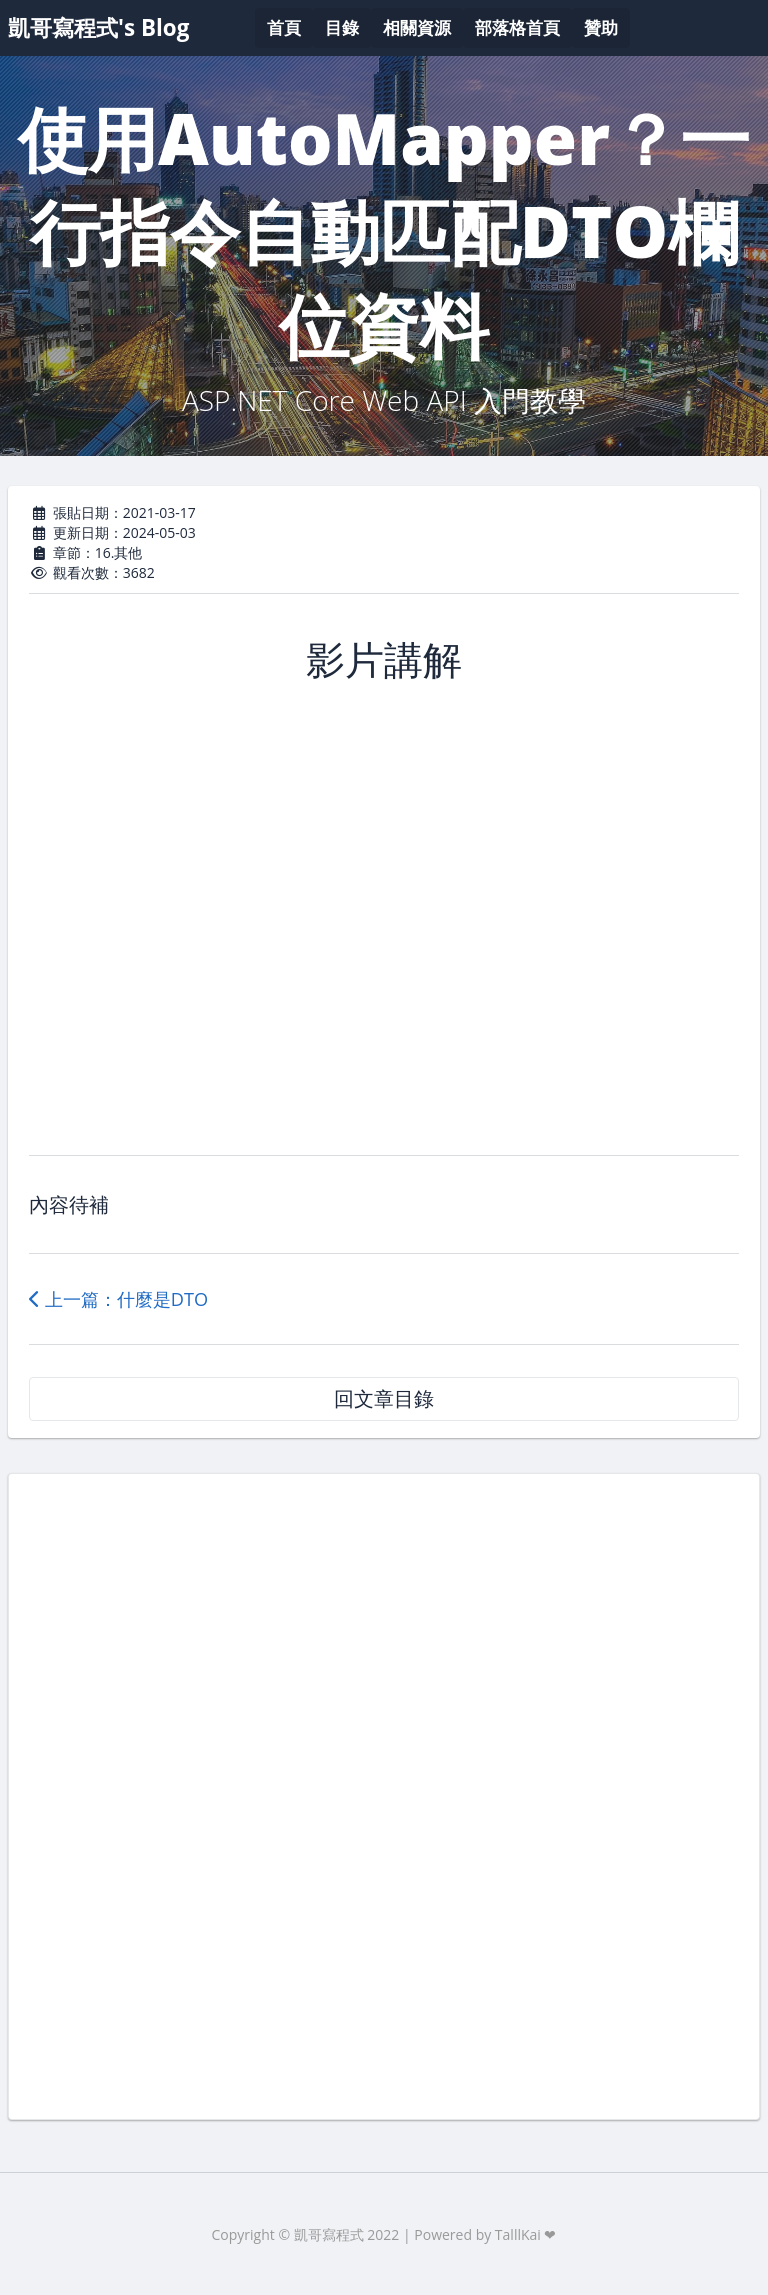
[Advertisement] (384, 1794)
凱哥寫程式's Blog (98, 27)
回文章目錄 (384, 1398)
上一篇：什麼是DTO (118, 1299)
